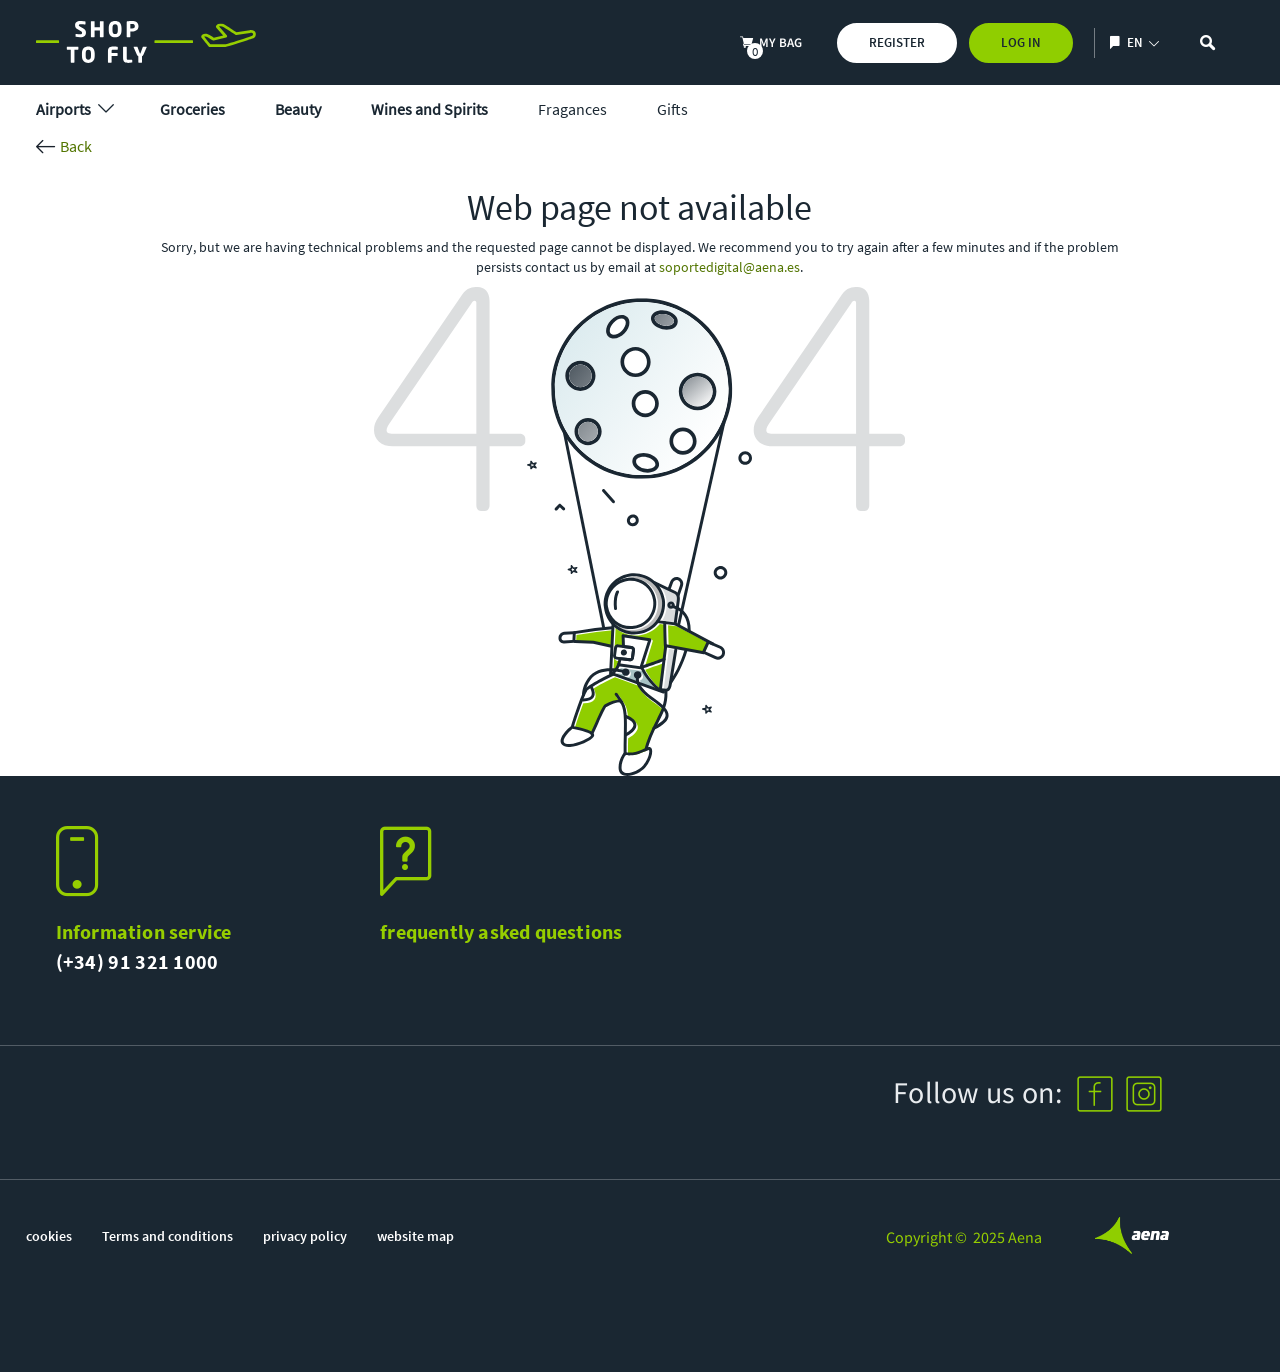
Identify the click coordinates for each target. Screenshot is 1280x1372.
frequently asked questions (501, 931)
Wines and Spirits (429, 109)
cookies (49, 1236)
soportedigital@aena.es (729, 267)
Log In (1021, 42)
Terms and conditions (167, 1236)
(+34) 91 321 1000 (137, 961)
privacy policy (305, 1236)
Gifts (672, 109)
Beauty (298, 109)
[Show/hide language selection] (1117, 42)
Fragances (572, 109)
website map (415, 1236)
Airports (73, 109)
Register (897, 42)
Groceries (192, 109)
